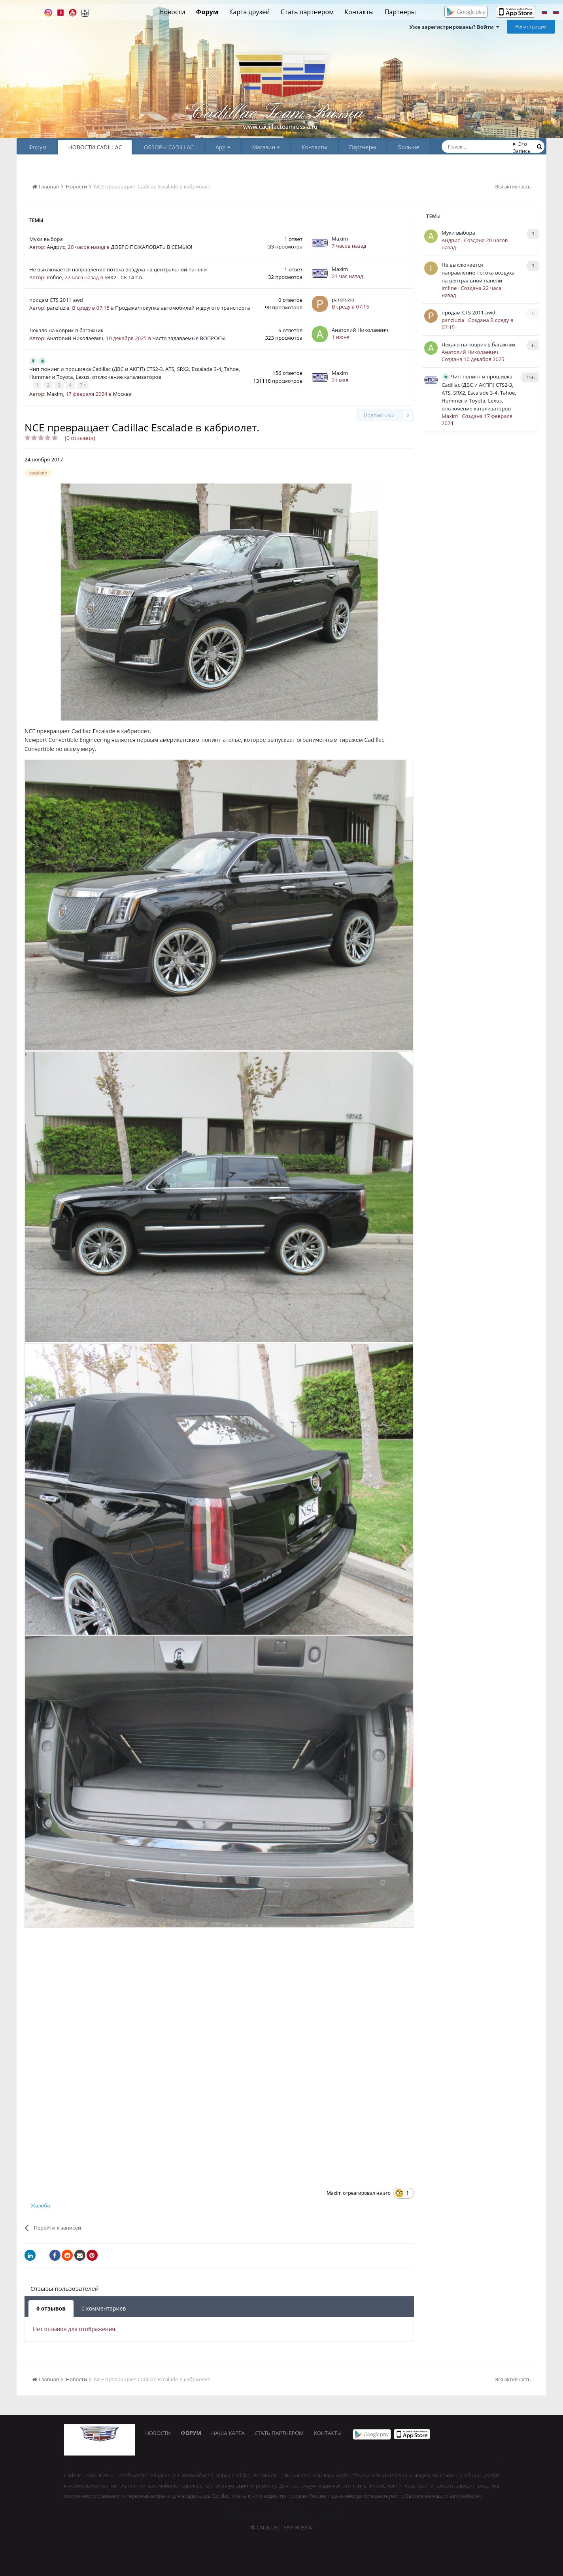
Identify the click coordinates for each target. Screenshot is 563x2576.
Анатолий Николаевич (75, 338)
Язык (233, 2512)
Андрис (56, 246)
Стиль (257, 2512)
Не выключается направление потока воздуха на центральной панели (118, 269)
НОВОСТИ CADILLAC (95, 147)
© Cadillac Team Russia (281, 2527)
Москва (122, 393)
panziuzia (58, 307)
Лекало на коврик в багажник (66, 330)
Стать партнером (307, 12)
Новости (172, 12)
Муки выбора (46, 239)
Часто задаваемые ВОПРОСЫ (188, 338)
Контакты (359, 12)
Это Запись (522, 147)
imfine (54, 277)
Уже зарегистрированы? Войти (454, 26)
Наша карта (232, 2433)
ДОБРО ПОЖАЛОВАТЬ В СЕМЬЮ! (151, 246)
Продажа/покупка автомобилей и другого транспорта (182, 307)
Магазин (266, 147)
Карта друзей (249, 12)
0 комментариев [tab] (103, 2307)
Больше (408, 147)
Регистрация (531, 26)
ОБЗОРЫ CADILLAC (168, 147)
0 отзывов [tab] (51, 2307)
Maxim (340, 238)
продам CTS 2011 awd (56, 299)
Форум (207, 12)
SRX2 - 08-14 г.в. (123, 277)
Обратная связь (293, 2512)
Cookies (328, 2512)
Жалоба (40, 2205)
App (222, 147)
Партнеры (400, 12)
